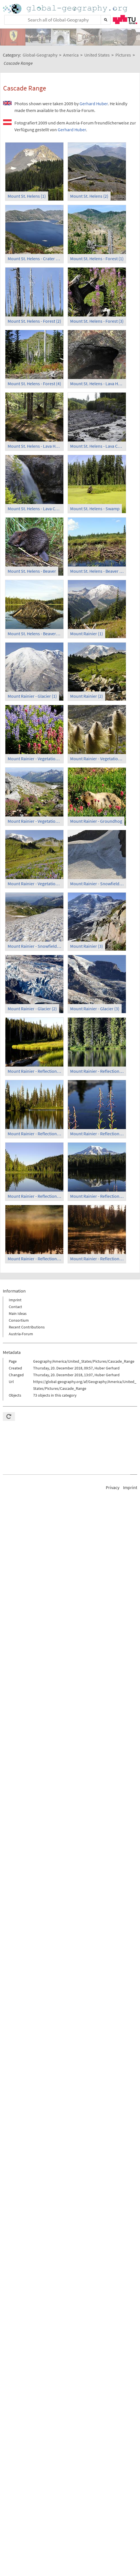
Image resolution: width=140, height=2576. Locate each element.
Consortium (19, 1320)
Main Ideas (18, 1313)
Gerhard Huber (93, 103)
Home (65, 9)
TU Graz (125, 19)
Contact (15, 1306)
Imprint (15, 1299)
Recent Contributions (27, 1327)
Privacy (112, 1487)
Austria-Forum (21, 1333)
